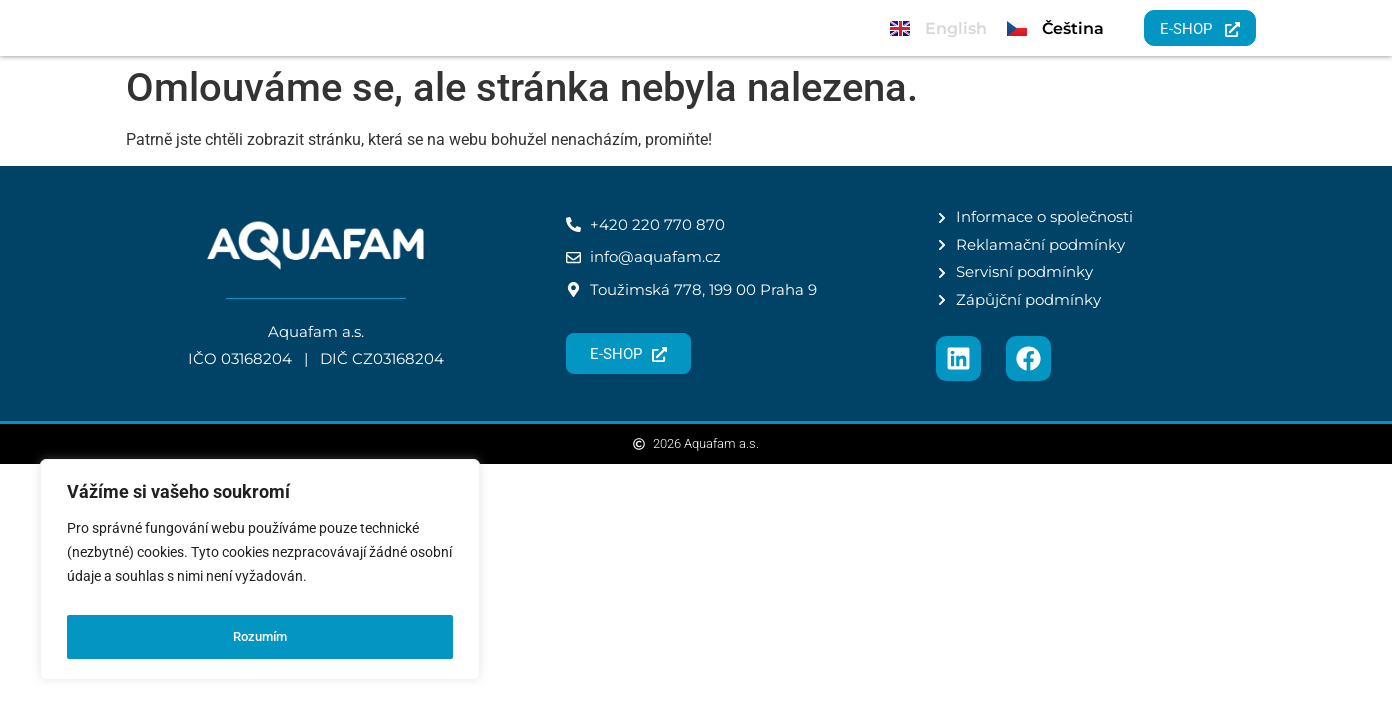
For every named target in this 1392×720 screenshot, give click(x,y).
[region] (260, 575)
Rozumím (260, 637)
